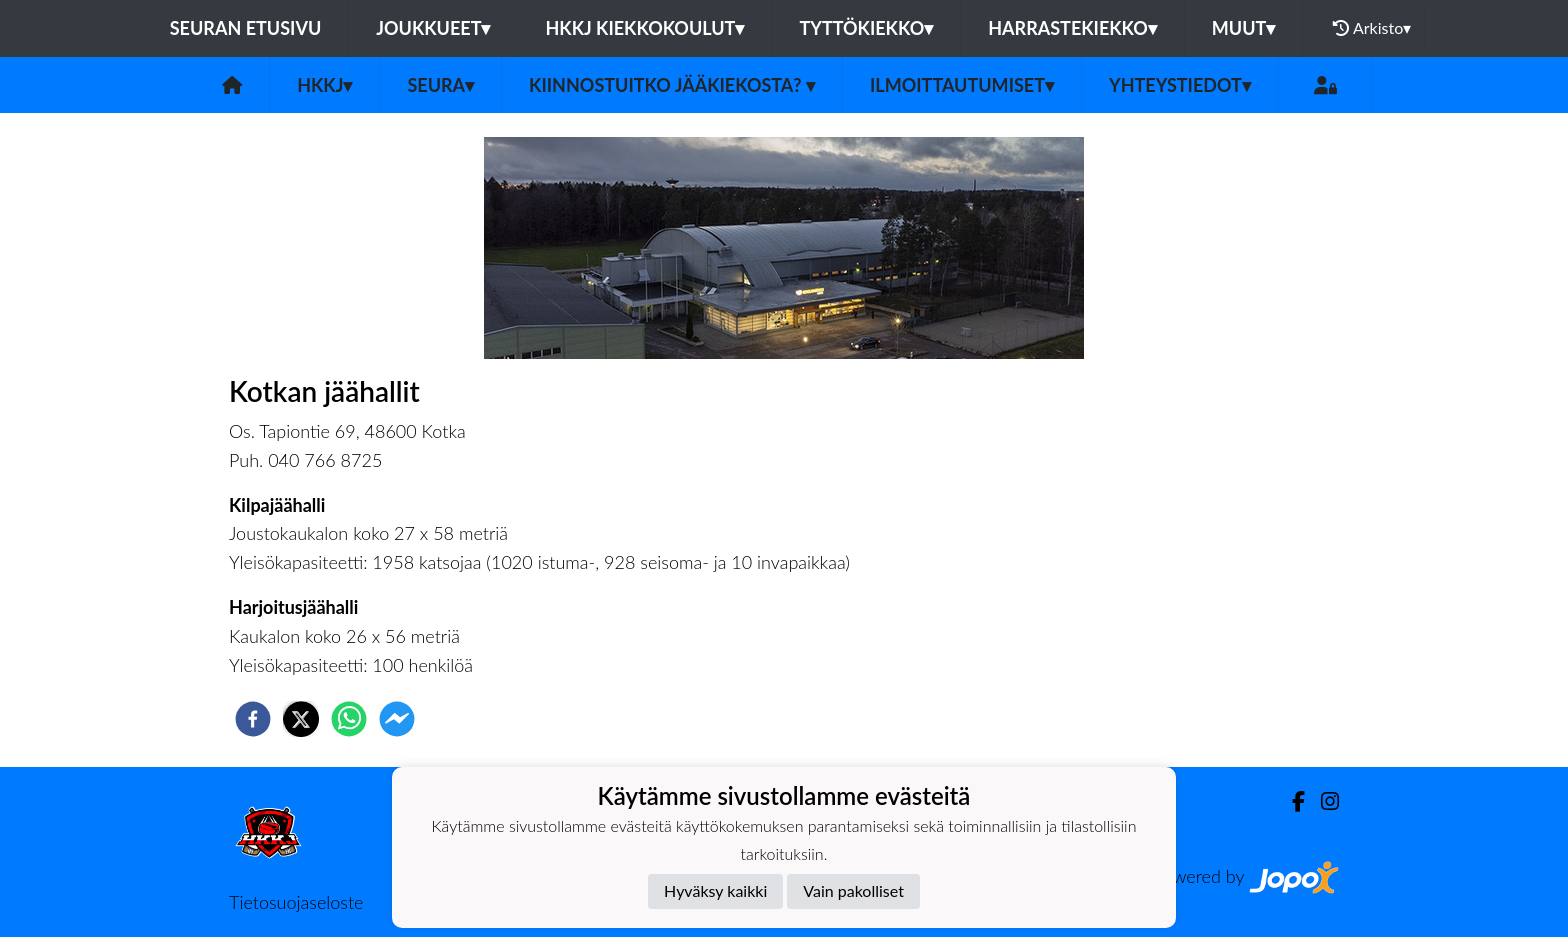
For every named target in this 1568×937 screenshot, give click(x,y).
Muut (1244, 28)
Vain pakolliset (853, 890)
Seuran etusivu (246, 28)
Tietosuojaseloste (296, 902)
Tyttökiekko (866, 28)
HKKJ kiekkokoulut (644, 28)
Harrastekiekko (1072, 28)
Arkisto (1372, 28)
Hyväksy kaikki (715, 890)
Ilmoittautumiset (962, 85)
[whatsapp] (349, 719)
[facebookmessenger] (397, 719)
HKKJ (324, 85)
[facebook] (253, 719)
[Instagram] (1322, 801)
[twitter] (301, 719)
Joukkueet (433, 28)
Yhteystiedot (1180, 85)
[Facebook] (1290, 801)
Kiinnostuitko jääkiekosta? (672, 85)
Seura (440, 85)
